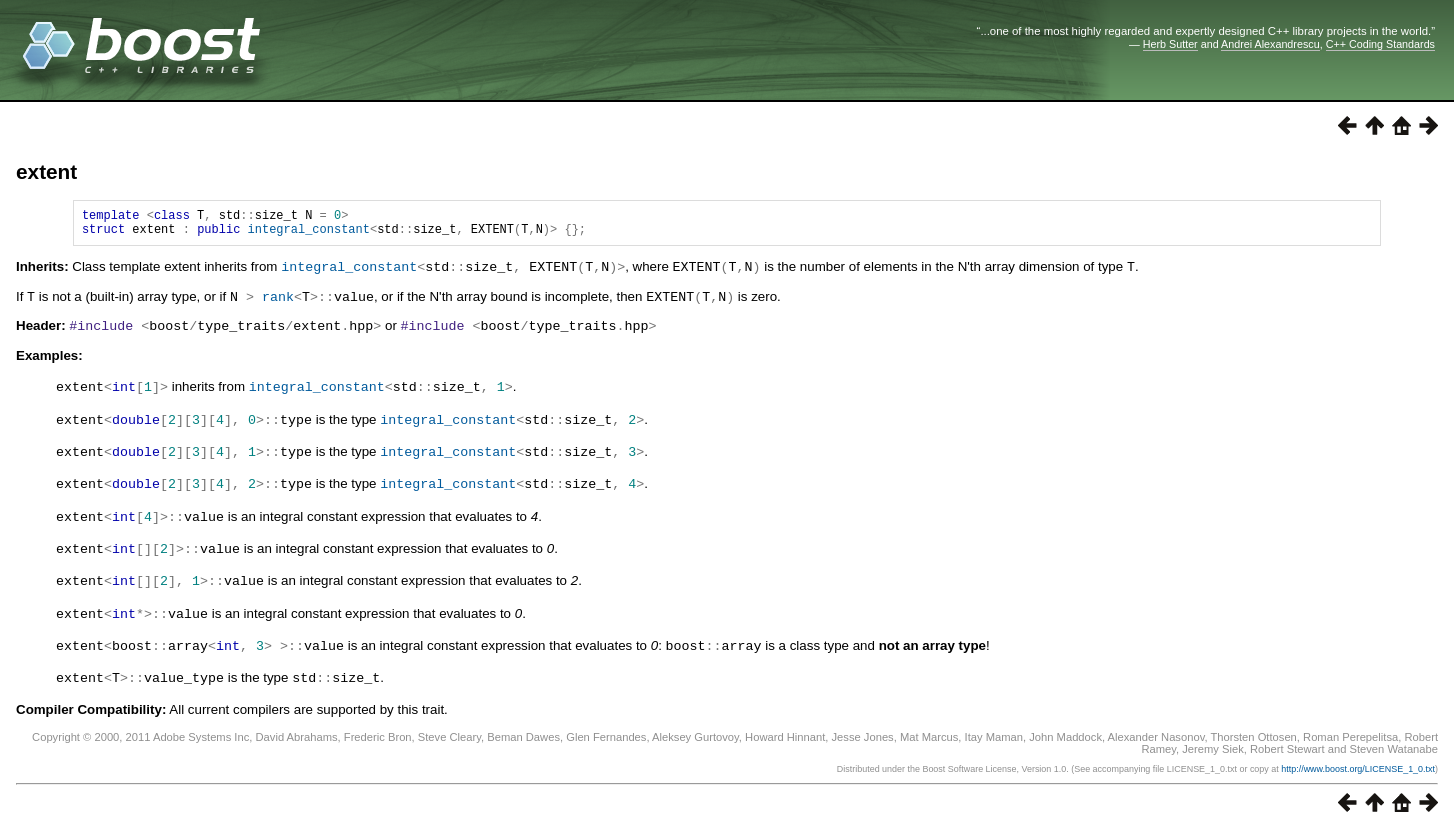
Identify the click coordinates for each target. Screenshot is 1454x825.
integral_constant (309, 234)
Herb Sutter (1170, 44)
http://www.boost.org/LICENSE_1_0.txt (1358, 762)
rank (278, 301)
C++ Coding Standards (1380, 44)
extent (46, 171)
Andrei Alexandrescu (1270, 44)
